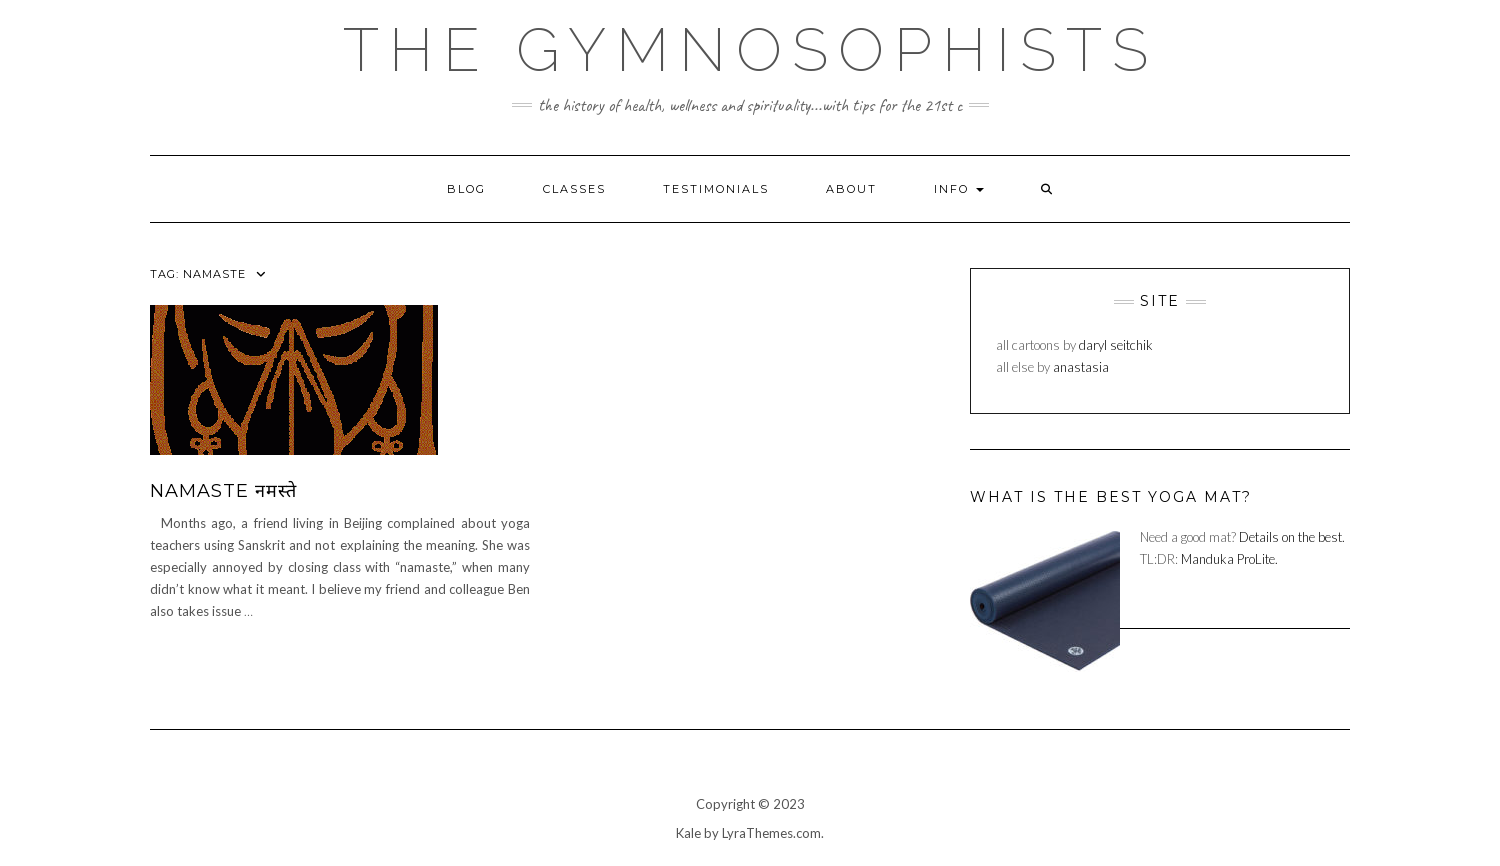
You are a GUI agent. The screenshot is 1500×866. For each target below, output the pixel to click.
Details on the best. (1292, 537)
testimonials (716, 189)
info (959, 189)
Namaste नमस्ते (223, 491)
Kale (688, 833)
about (851, 189)
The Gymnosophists (750, 50)
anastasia (1081, 367)
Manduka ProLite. (1229, 559)
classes (574, 189)
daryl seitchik (1116, 345)
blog (466, 189)
